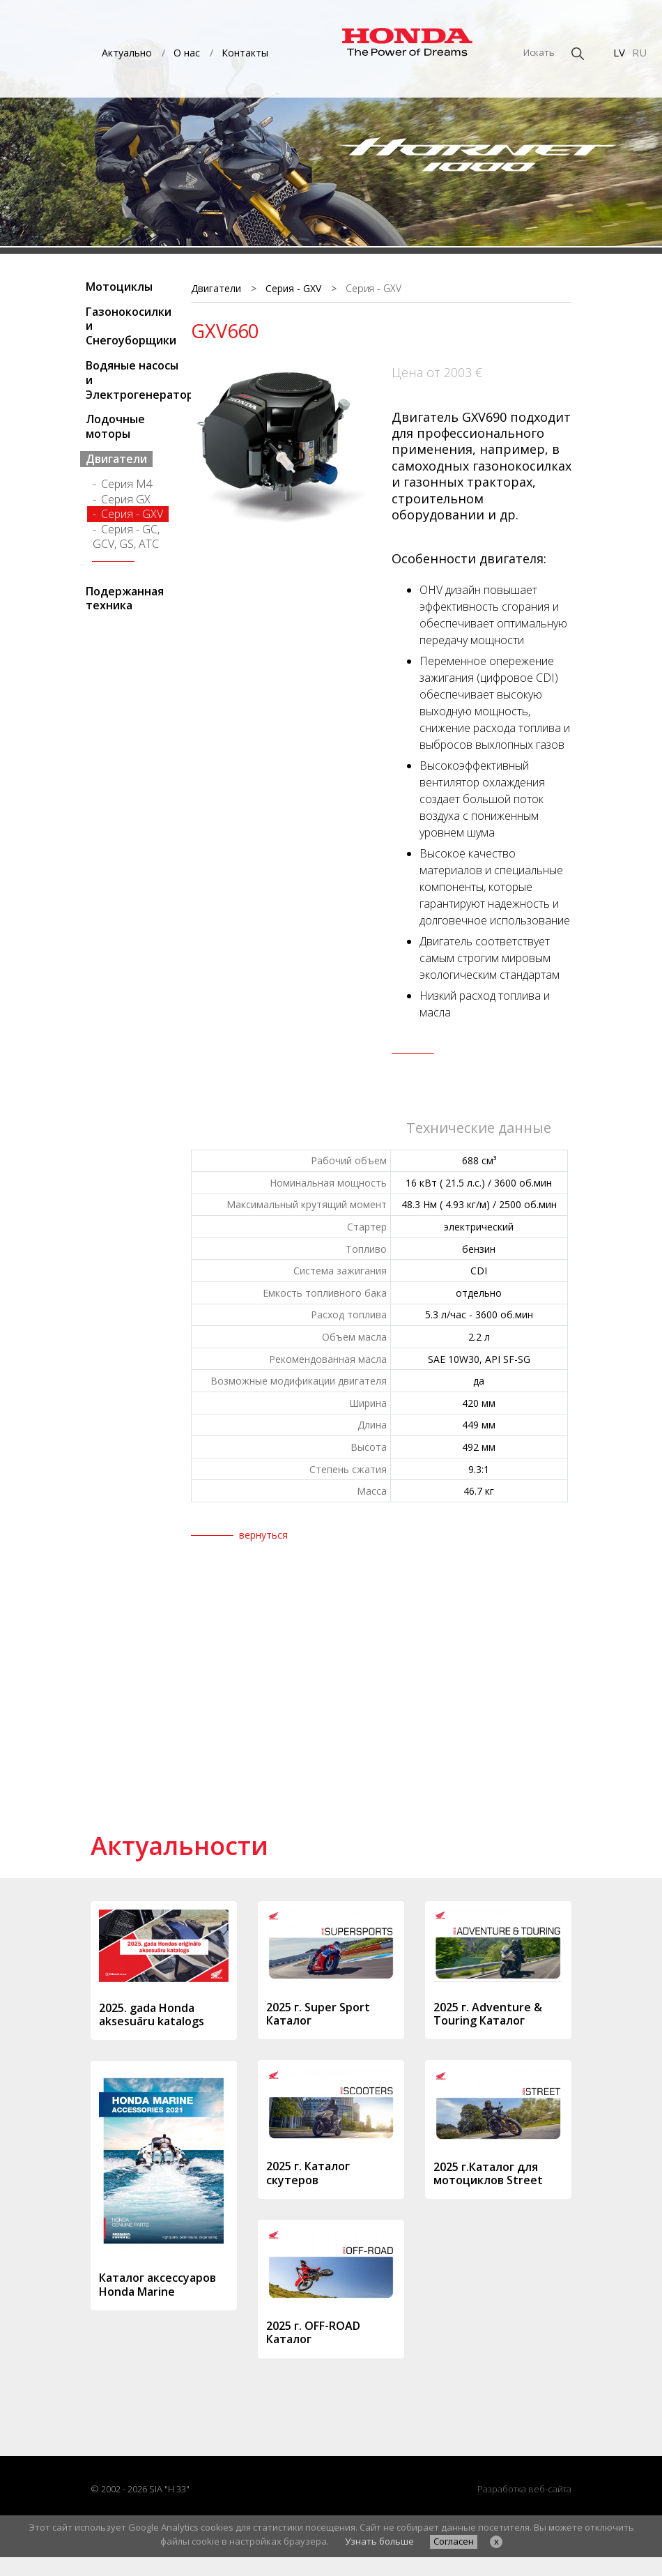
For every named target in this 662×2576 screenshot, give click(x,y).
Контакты (245, 52)
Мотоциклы (119, 286)
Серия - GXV (132, 513)
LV (619, 52)
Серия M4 (127, 483)
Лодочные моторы (115, 426)
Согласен (453, 2541)
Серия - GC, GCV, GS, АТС (126, 536)
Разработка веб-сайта (524, 2489)
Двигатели (116, 458)
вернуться (263, 1534)
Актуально (127, 52)
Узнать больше (379, 2541)
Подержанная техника (125, 598)
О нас (187, 52)
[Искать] (501, 53)
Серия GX (126, 499)
